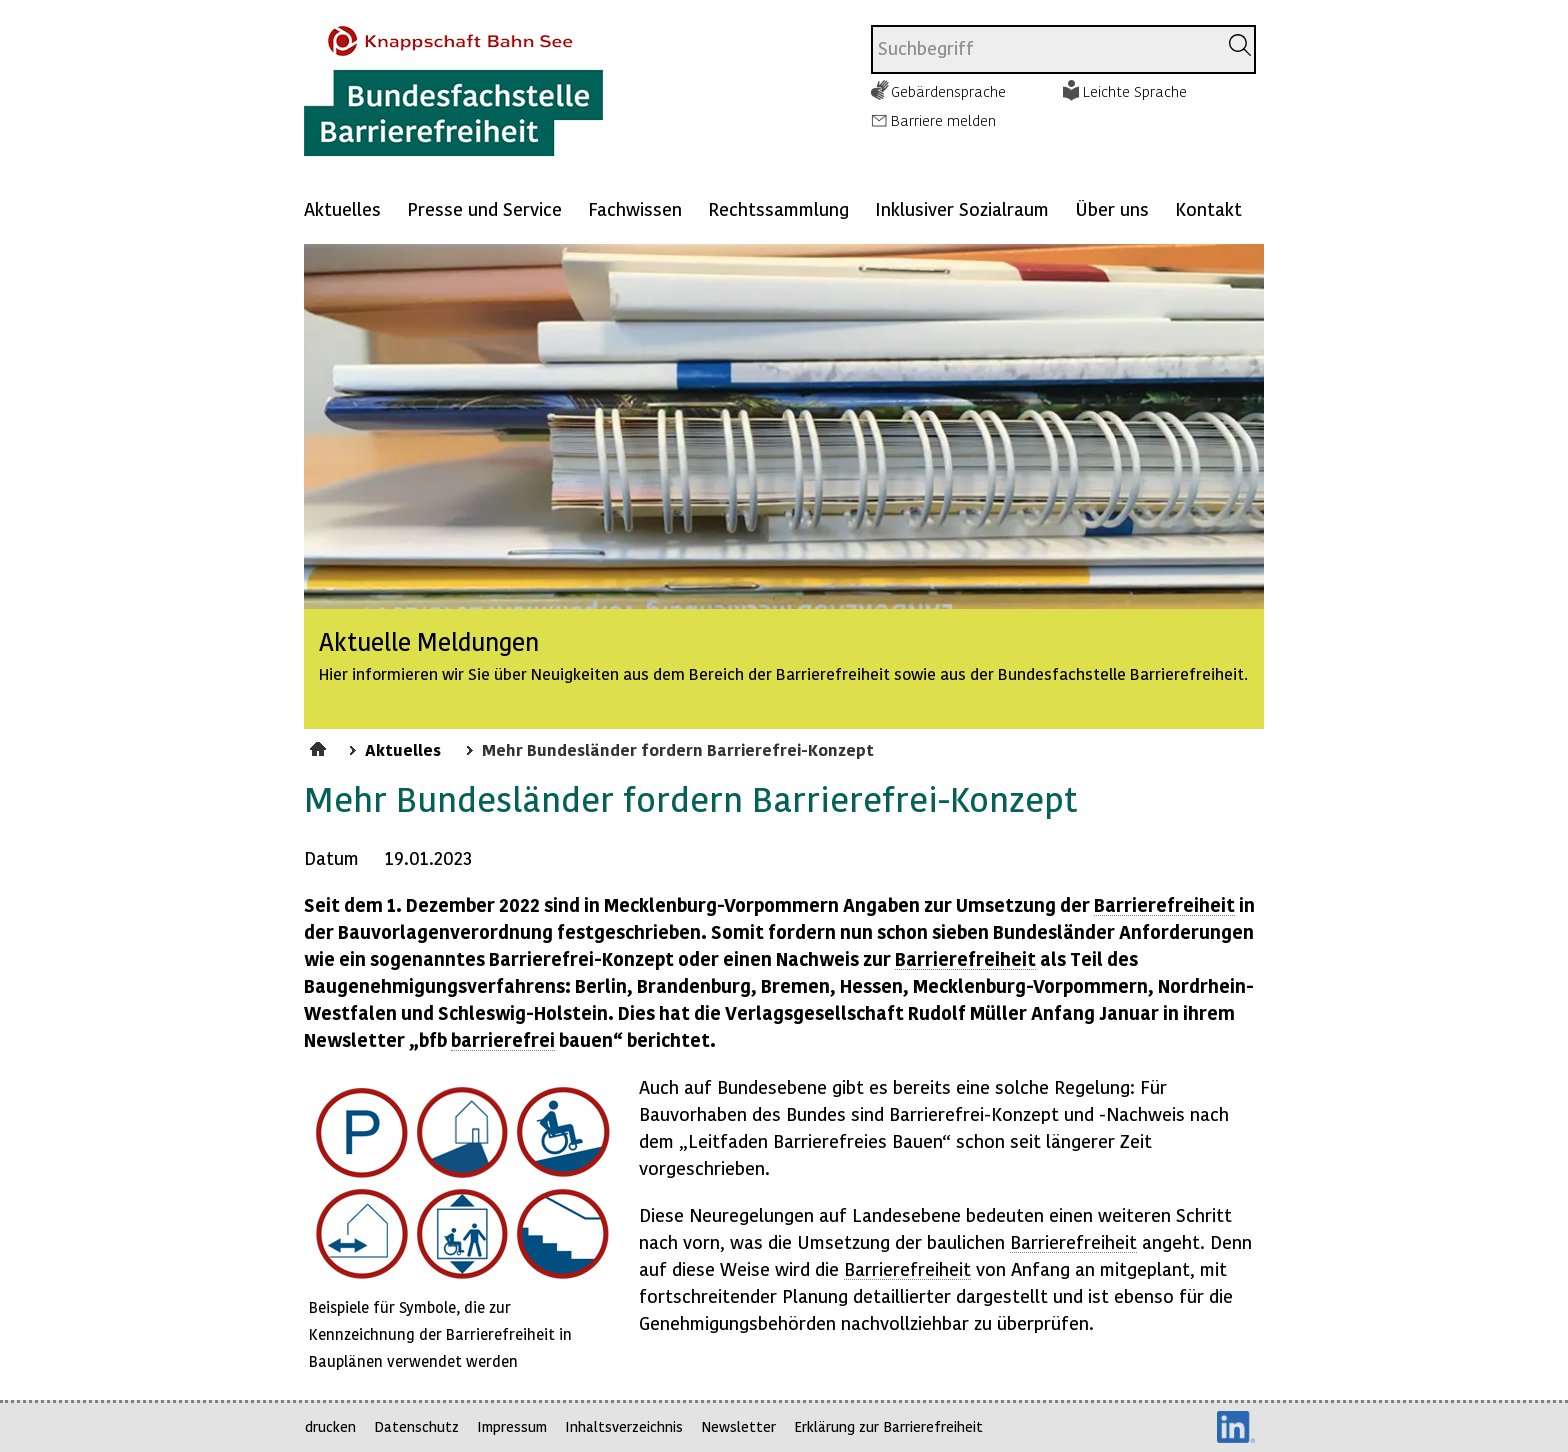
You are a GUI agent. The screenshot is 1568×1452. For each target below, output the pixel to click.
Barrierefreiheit (1164, 904)
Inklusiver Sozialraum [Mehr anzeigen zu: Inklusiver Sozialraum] (962, 208)
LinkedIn (1236, 1427)
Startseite (320, 746)
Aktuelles (342, 208)
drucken (330, 1426)
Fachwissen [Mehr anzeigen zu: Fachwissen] (635, 208)
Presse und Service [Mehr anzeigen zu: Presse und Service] (484, 208)
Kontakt (1208, 208)
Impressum (512, 1426)
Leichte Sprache (1135, 91)
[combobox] (1044, 49)
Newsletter (738, 1426)
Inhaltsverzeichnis (624, 1426)
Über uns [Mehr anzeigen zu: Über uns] (1112, 208)
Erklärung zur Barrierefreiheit (888, 1426)
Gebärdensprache (948, 91)
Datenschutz (416, 1426)
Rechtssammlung (778, 208)
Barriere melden (943, 120)
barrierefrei (503, 1039)
